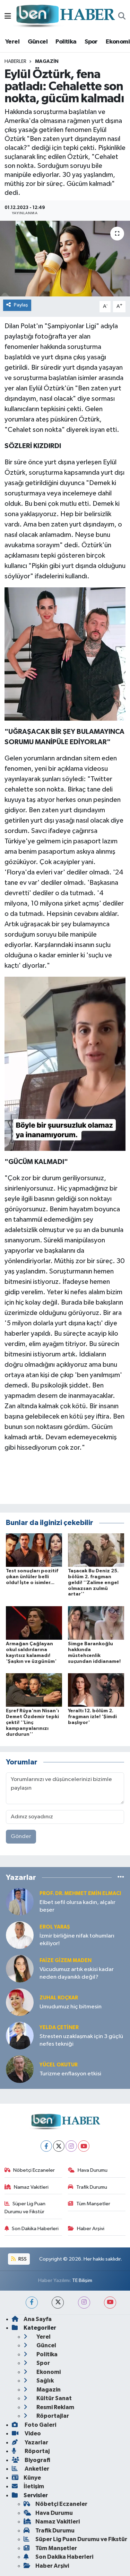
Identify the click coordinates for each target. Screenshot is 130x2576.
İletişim (28, 2486)
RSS (18, 2259)
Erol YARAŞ (55, 1927)
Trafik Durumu (87, 2187)
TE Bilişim (82, 2280)
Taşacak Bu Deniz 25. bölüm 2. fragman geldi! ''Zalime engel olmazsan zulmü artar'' (93, 1583)
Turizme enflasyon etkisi (70, 2074)
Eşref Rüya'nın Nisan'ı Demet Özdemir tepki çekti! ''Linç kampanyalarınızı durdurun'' (32, 1722)
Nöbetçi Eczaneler (30, 2170)
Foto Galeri (34, 2425)
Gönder (21, 1836)
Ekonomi (118, 42)
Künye (26, 2478)
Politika (65, 42)
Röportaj (31, 2451)
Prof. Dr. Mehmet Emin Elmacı (80, 1893)
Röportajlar (46, 2416)
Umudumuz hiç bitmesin (71, 2007)
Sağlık (39, 2381)
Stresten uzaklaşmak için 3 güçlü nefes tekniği (81, 2040)
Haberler (15, 61)
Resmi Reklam (49, 2407)
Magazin (47, 61)
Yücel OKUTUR (59, 2064)
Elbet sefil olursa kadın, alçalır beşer (77, 1906)
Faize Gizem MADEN (66, 1960)
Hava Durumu (87, 2170)
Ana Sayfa (32, 2319)
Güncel (37, 42)
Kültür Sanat (48, 2398)
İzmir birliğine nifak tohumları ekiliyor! (77, 1939)
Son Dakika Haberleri (32, 2228)
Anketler (30, 2469)
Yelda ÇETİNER (59, 2027)
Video (26, 2433)
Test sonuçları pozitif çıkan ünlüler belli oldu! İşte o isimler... (32, 1577)
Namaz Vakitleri (27, 2187)
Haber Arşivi (86, 2228)
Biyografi (31, 2460)
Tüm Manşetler (89, 2203)
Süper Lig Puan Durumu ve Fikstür (25, 2207)
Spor (91, 42)
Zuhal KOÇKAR (59, 1997)
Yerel (12, 42)
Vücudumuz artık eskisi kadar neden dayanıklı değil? (77, 1973)
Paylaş (17, 304)
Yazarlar (30, 2442)
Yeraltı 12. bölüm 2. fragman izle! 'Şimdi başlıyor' (92, 1716)
